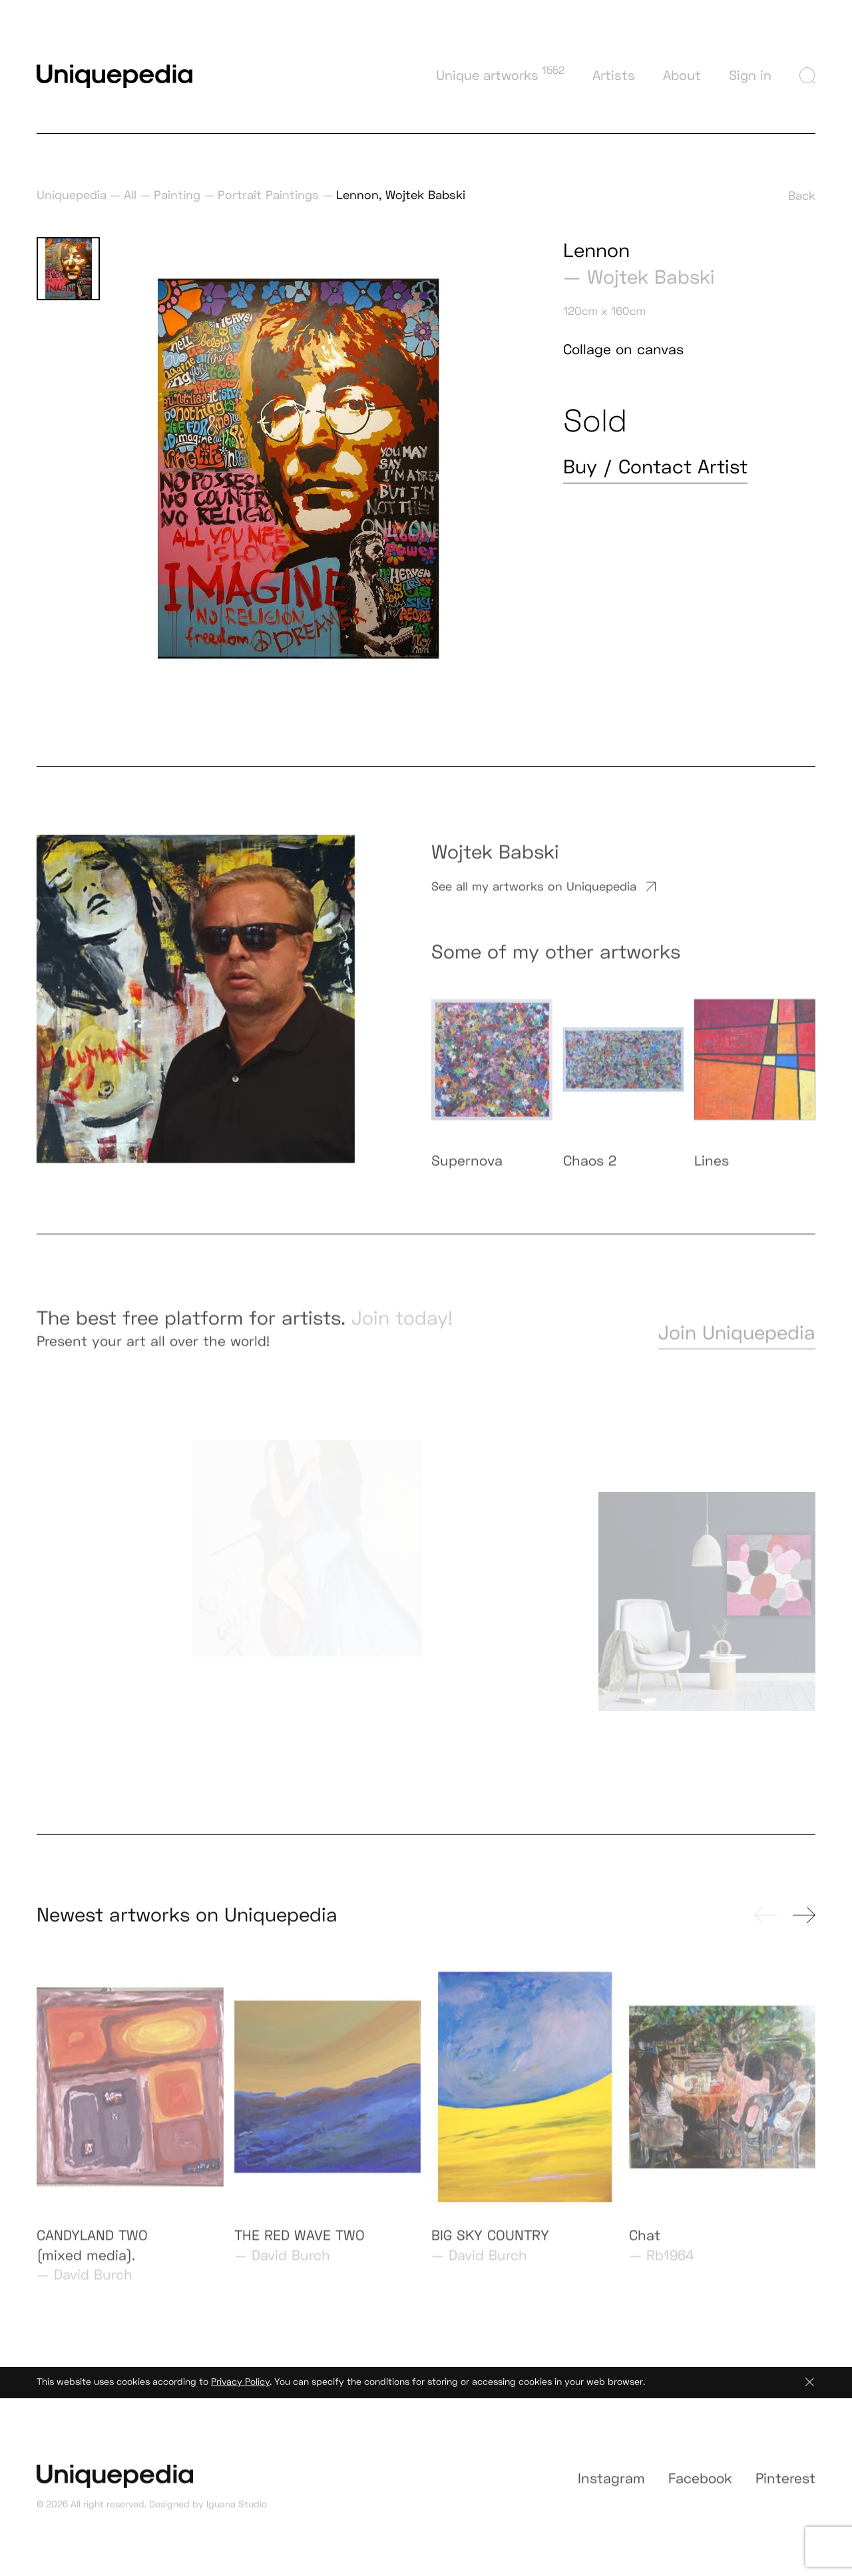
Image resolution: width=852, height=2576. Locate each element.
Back (801, 195)
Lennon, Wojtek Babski (400, 194)
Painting (177, 194)
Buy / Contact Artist (655, 466)
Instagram (611, 2488)
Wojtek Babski (651, 277)
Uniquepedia (71, 194)
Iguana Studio (236, 2511)
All (130, 194)
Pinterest (785, 2488)
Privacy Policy (240, 2388)
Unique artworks (500, 74)
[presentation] (765, 1921)
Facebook (700, 2488)
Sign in (750, 75)
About (682, 75)
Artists (613, 75)
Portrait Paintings (268, 194)
